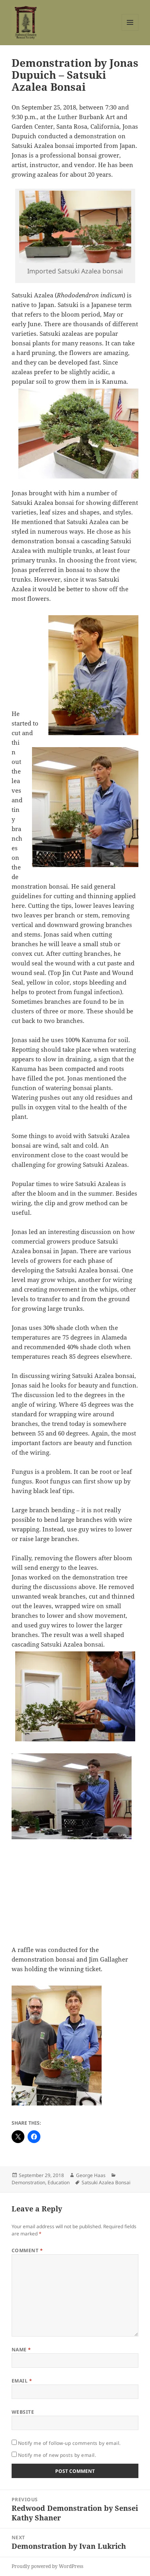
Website (23, 2412)
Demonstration (28, 2182)
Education (59, 2182)
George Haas (91, 2175)
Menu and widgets (130, 30)
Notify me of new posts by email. (57, 2455)
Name (21, 2349)
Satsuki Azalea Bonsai (106, 2182)
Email (22, 2380)
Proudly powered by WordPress (47, 2566)
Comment (27, 2250)
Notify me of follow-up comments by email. (69, 2443)
